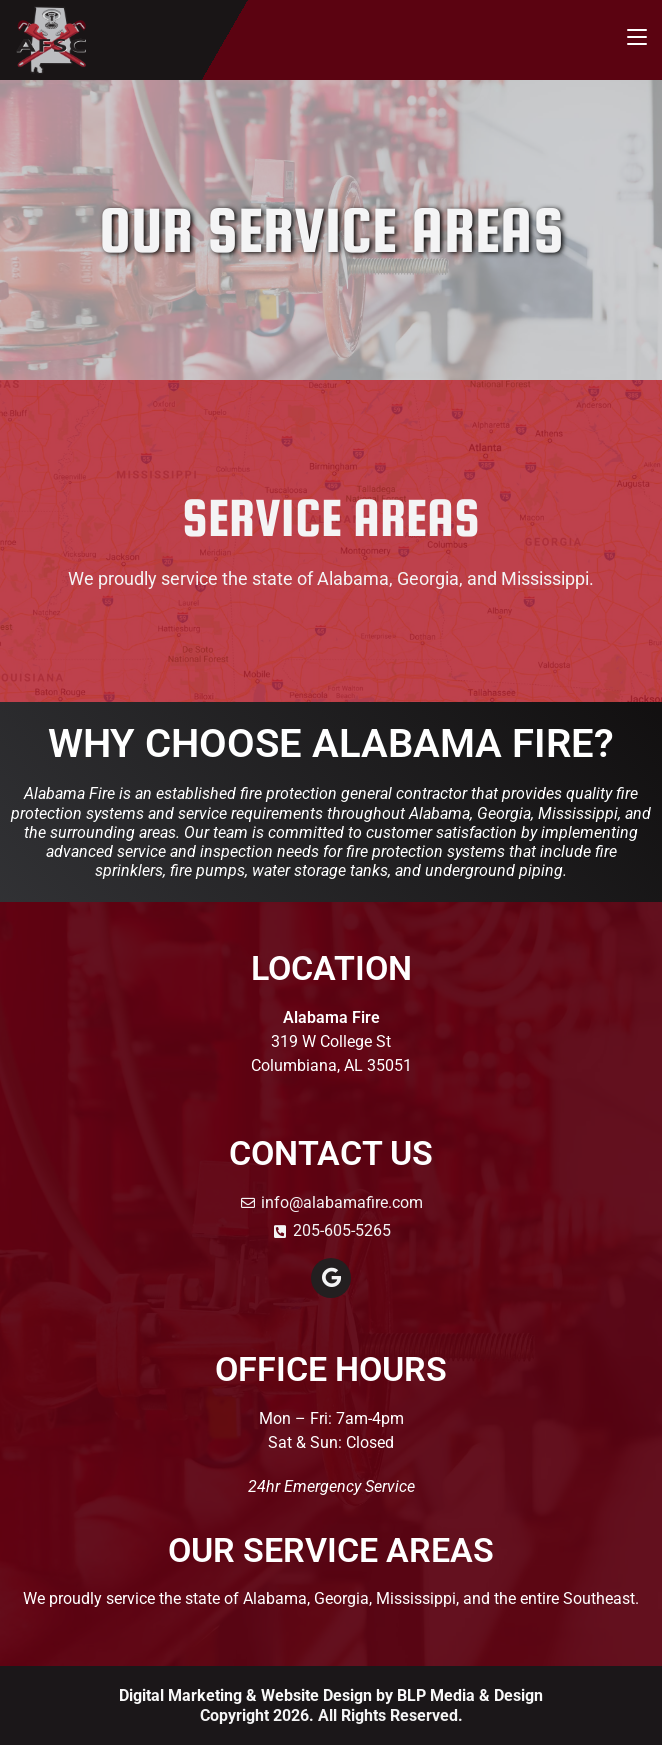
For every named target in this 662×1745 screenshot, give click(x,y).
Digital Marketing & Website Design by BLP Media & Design (331, 1695)
